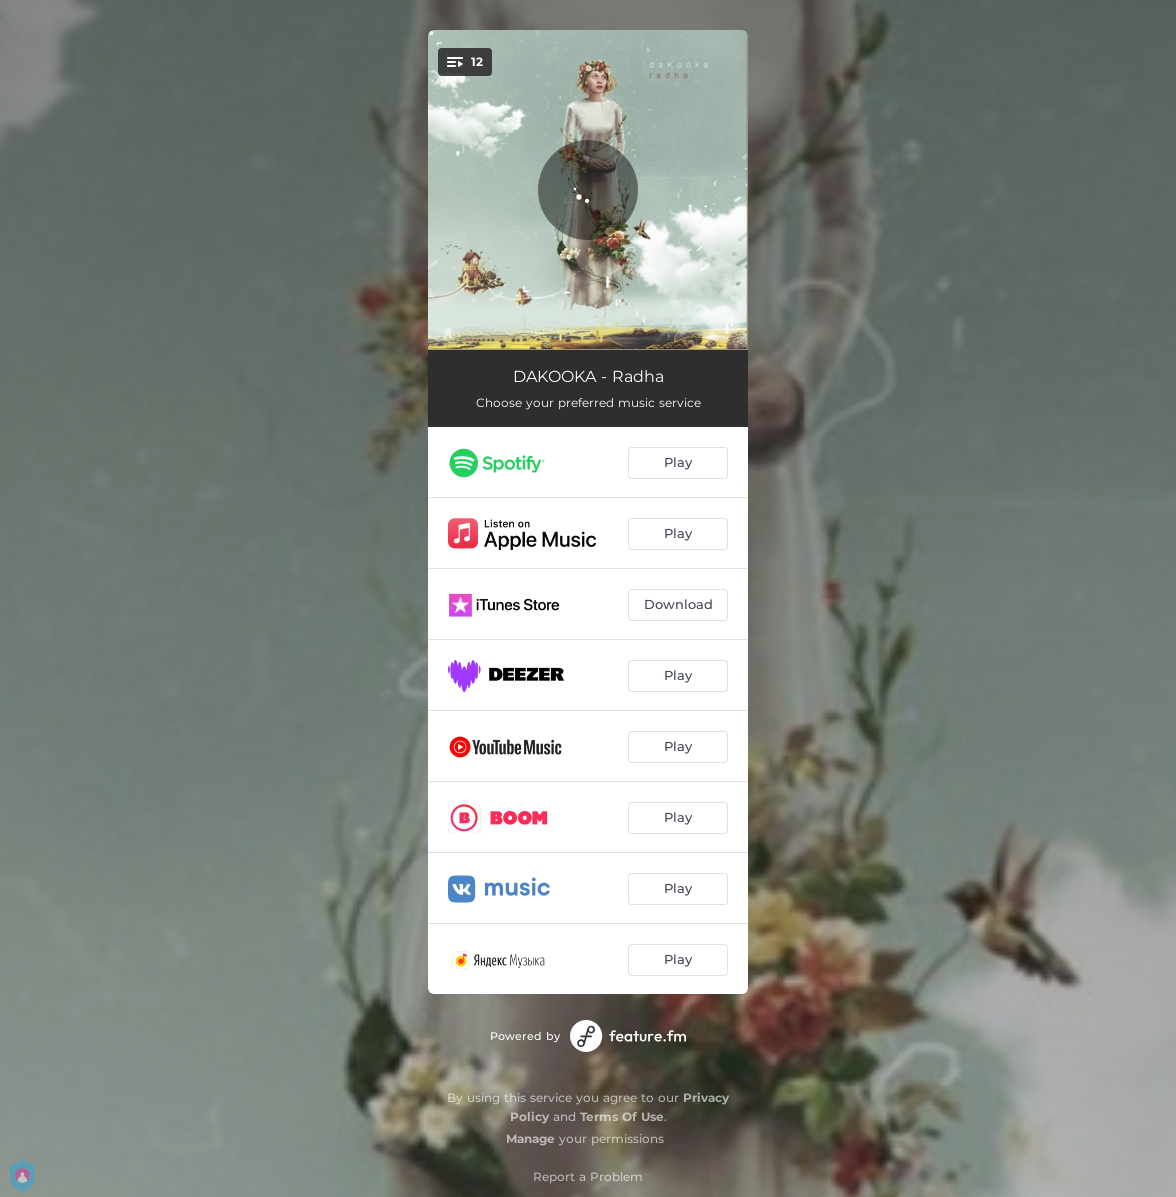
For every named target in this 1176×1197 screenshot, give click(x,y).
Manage (530, 1138)
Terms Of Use (622, 1116)
